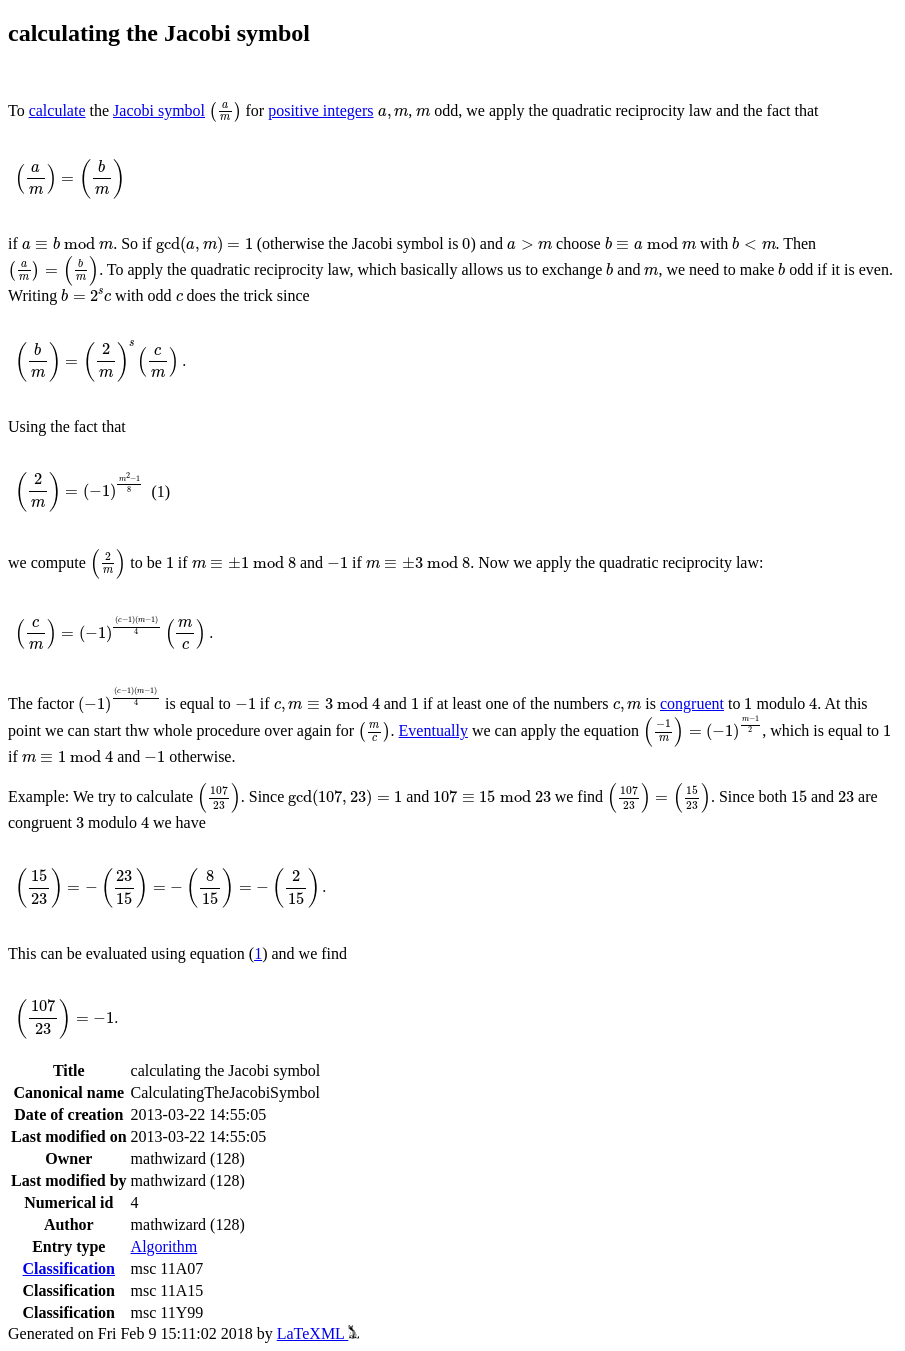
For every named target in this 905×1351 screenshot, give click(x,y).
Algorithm (164, 1246)
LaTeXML (318, 1333)
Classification (69, 1268)
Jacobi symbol (159, 110)
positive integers (320, 110)
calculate (57, 110)
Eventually (433, 730)
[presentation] (225, 112)
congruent (692, 703)
